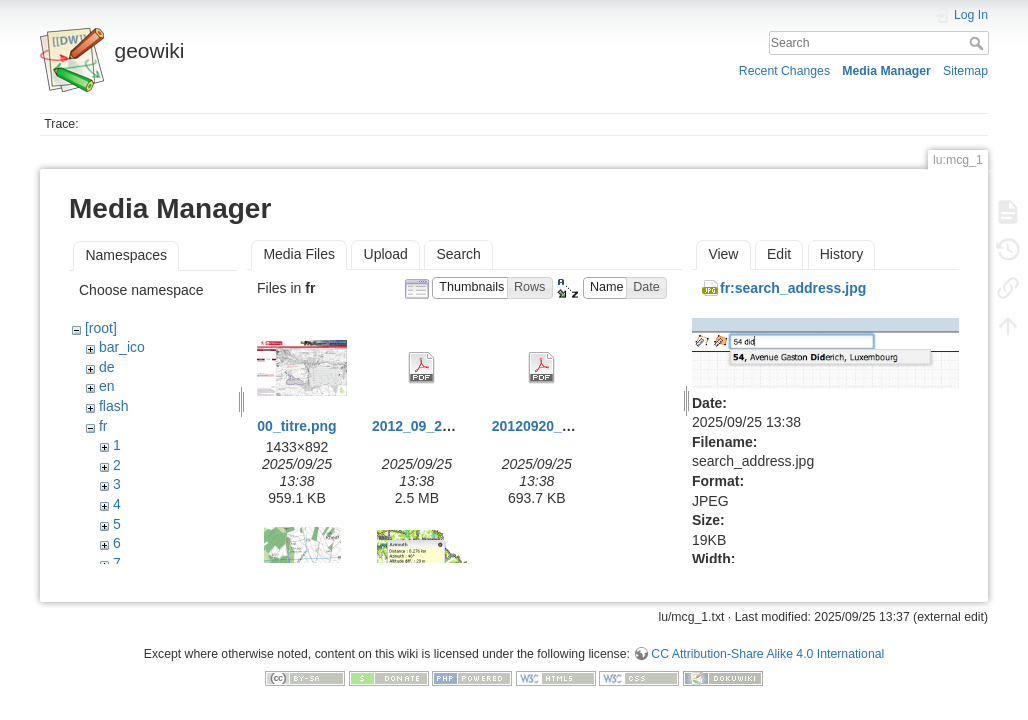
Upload (386, 254)
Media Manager (886, 71)
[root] (101, 328)
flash (114, 406)
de (107, 367)
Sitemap (965, 71)
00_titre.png (296, 426)
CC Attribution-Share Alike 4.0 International (767, 654)
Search (978, 43)
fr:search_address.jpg (793, 288)
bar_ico (122, 347)
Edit (779, 254)
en (107, 386)
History (842, 254)
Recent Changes (784, 71)
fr (103, 426)
